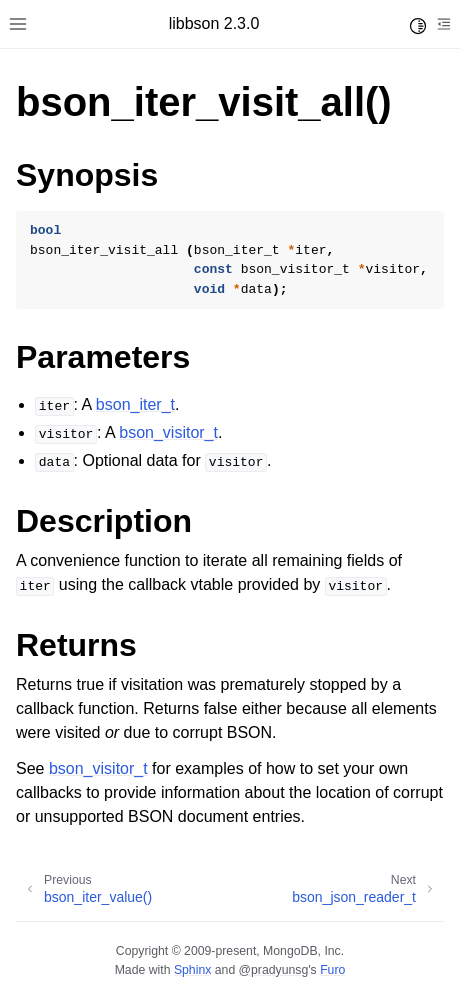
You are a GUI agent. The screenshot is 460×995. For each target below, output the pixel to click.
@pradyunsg (274, 970)
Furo (332, 970)
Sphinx (192, 970)
